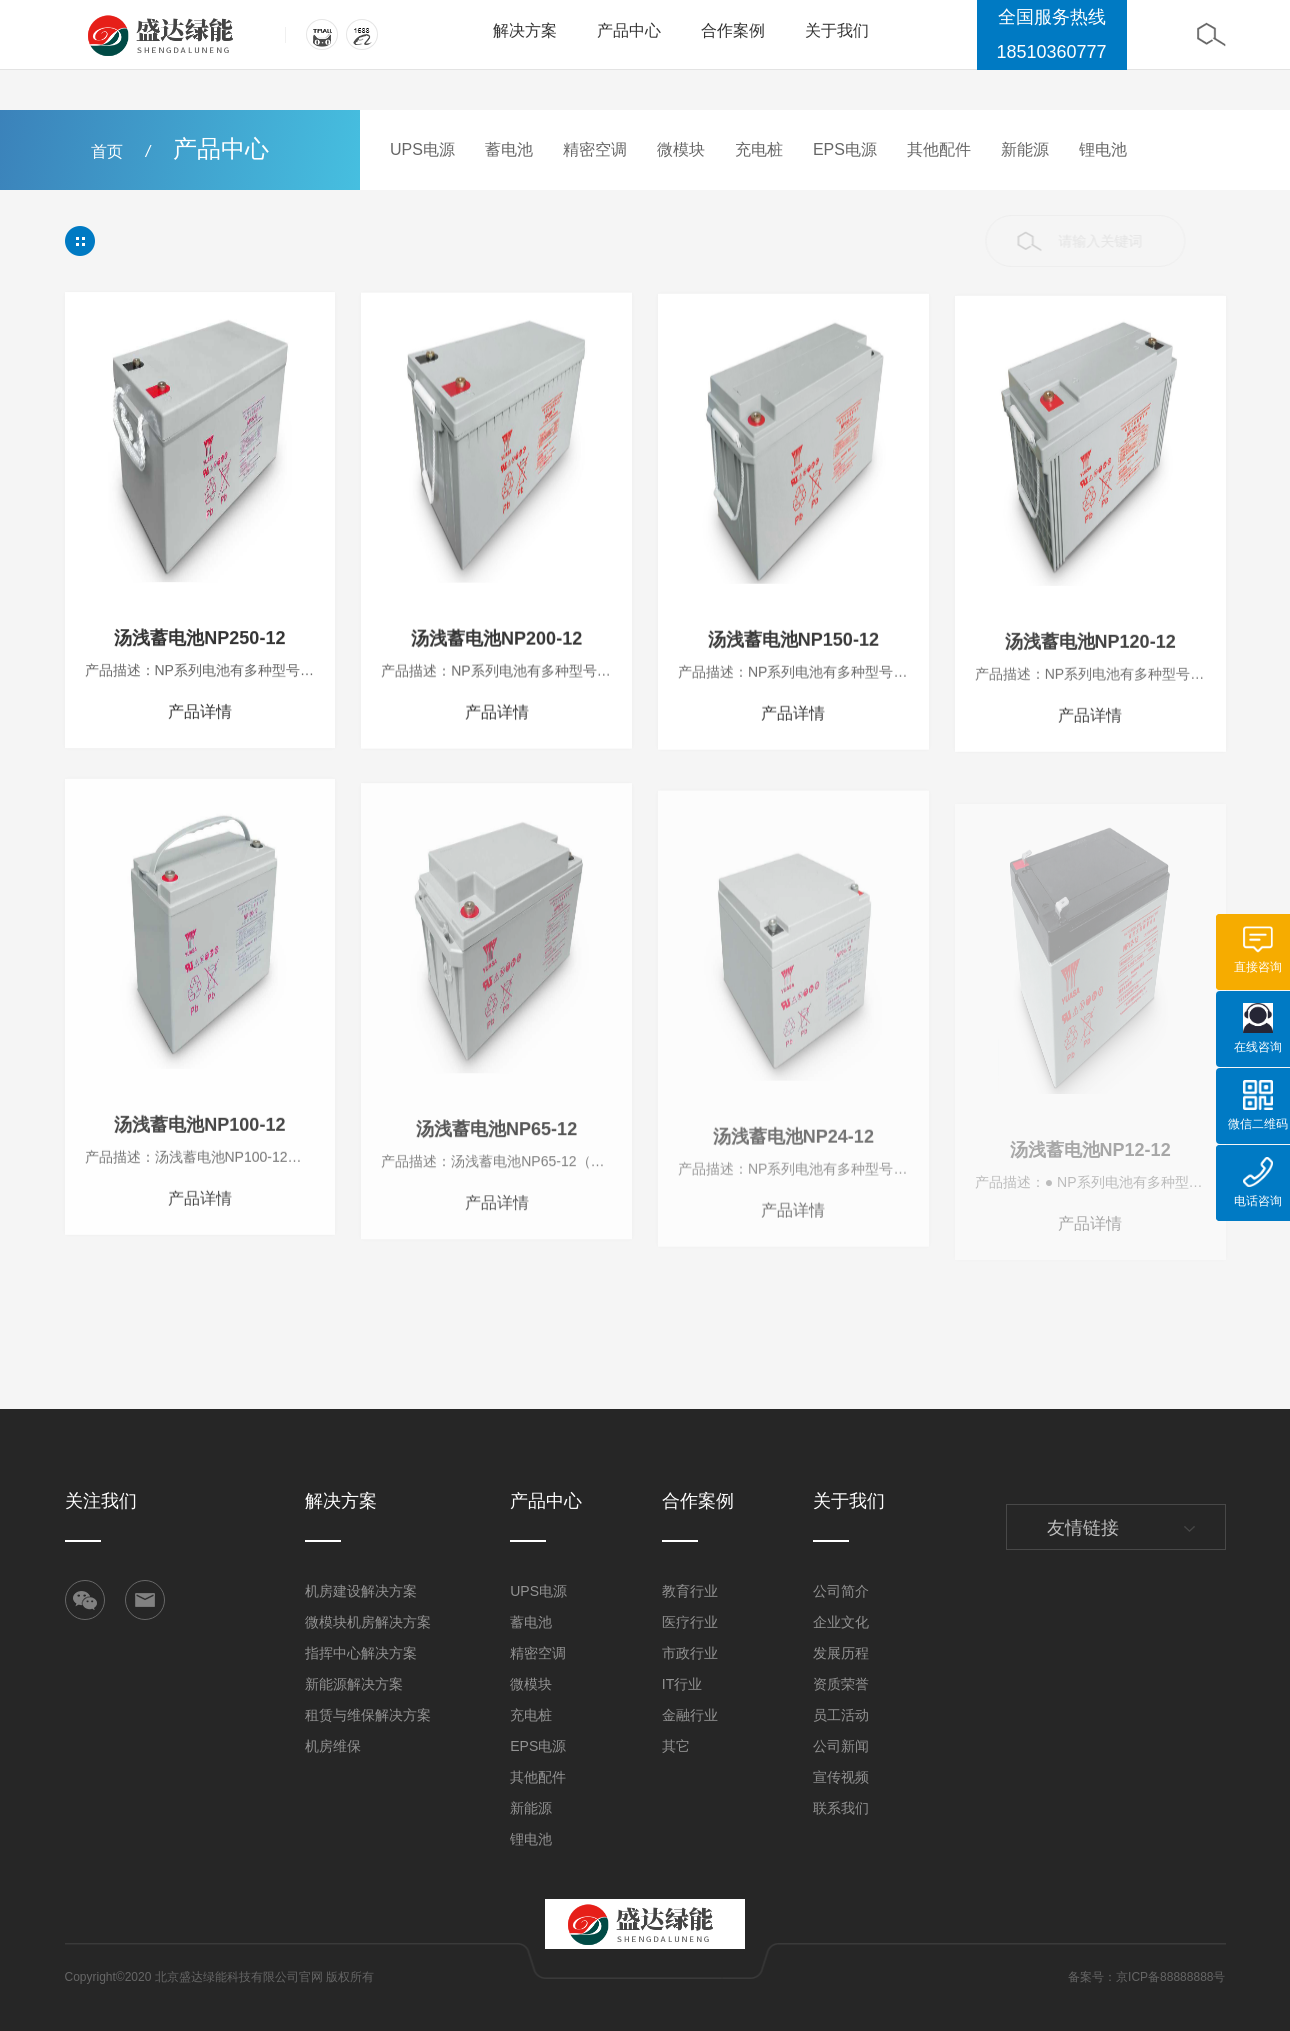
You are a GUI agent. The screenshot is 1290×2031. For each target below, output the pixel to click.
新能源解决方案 (354, 1684)
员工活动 (841, 1715)
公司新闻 (841, 1746)
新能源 (1025, 149)
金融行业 (690, 1715)
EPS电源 (845, 149)
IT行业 (682, 1684)
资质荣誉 (841, 1684)
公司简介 (841, 1591)
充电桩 (759, 149)
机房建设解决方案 (361, 1591)
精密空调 (595, 149)
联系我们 (841, 1808)
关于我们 (837, 30)
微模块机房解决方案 (368, 1622)
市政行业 (690, 1653)
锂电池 (1103, 149)
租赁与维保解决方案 (368, 1715)
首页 (107, 151)
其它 (676, 1746)
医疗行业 (690, 1622)
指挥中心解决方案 (361, 1653)
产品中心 (629, 30)
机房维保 (333, 1746)
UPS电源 (422, 149)
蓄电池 (509, 149)
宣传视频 (841, 1777)
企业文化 (841, 1622)
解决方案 (525, 30)
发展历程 (841, 1653)
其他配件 (939, 149)
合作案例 (733, 30)
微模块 (681, 149)
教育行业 (690, 1591)
